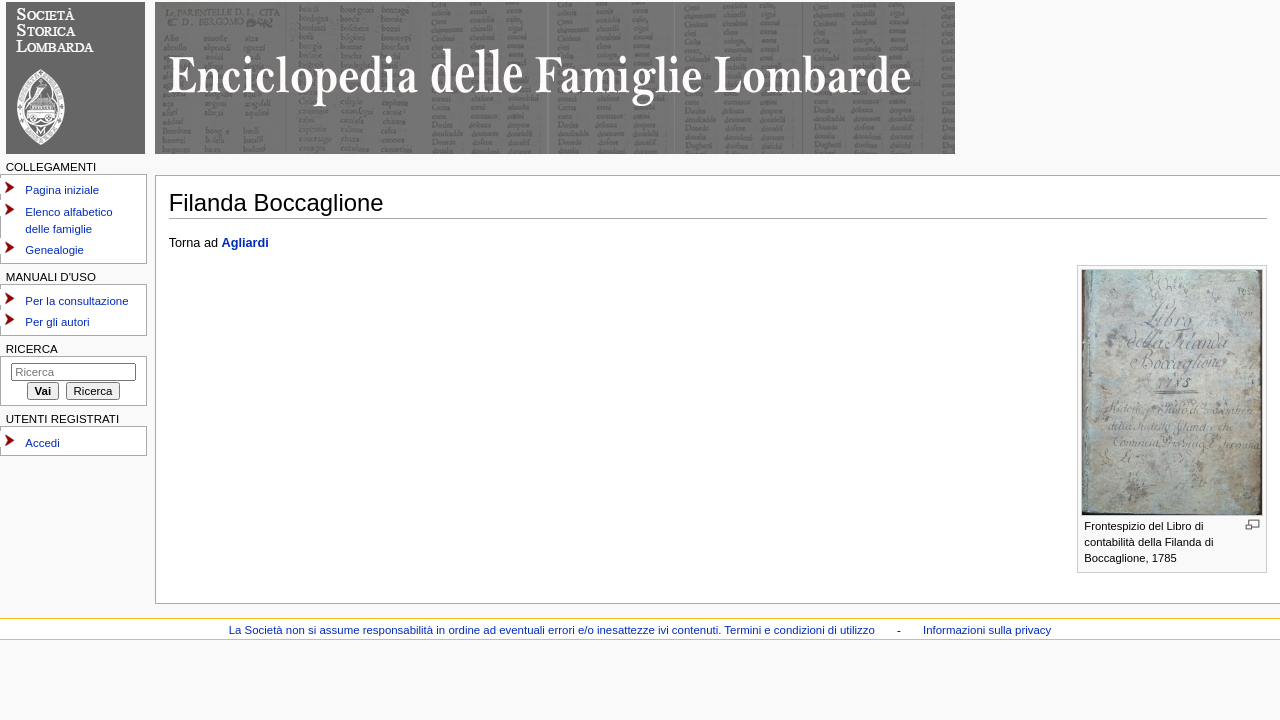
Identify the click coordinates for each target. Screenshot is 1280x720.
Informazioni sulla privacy (987, 630)
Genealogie (54, 250)
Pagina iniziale (62, 190)
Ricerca (32, 349)
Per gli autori (57, 322)
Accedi (42, 443)
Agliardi (245, 243)
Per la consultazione (76, 301)
